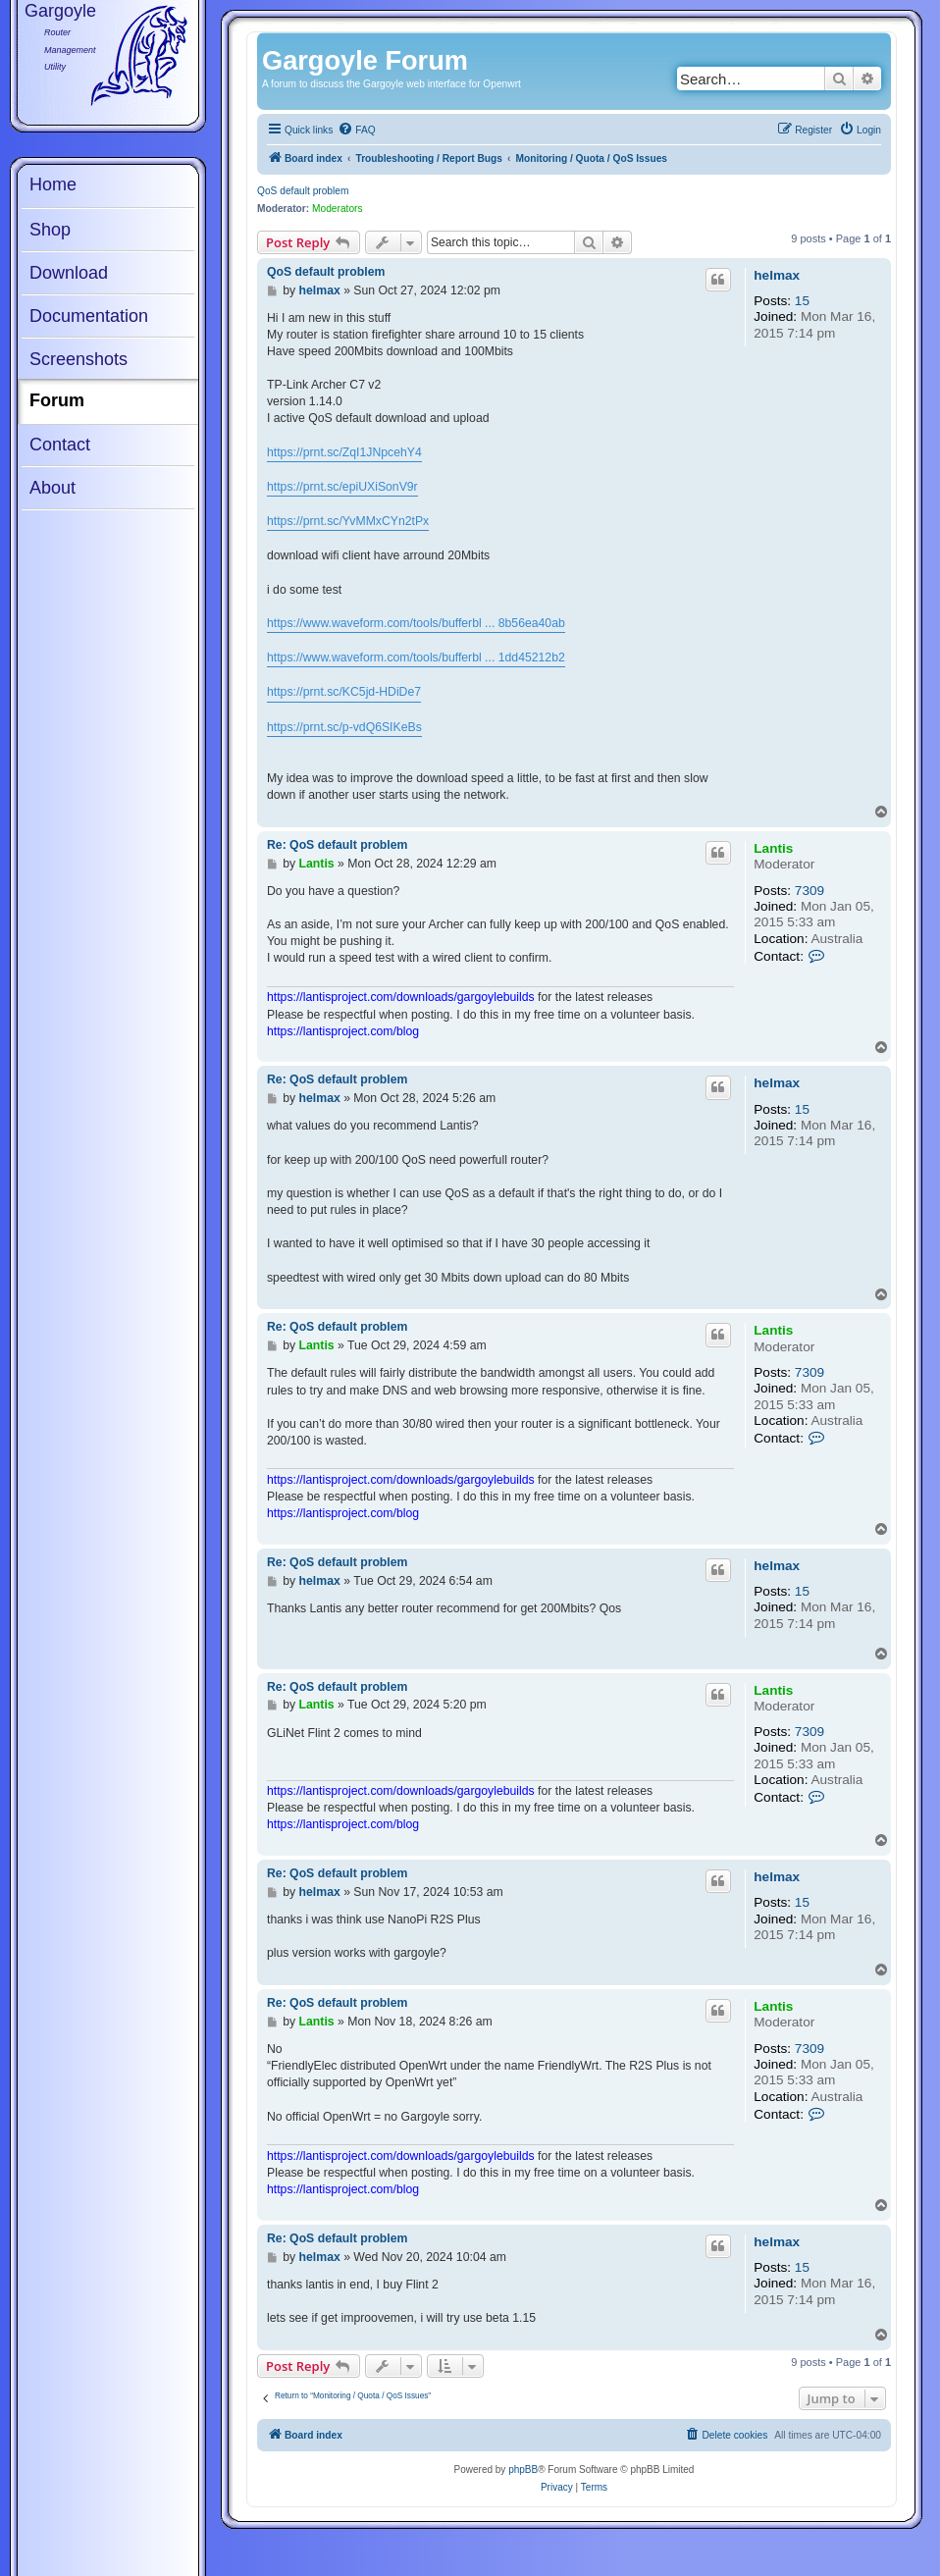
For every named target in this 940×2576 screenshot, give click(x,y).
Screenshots (78, 359)
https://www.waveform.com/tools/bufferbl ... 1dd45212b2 (416, 657)
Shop (50, 229)
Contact (59, 444)
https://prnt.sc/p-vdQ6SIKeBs (344, 727)
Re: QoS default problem (337, 845)
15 (802, 300)
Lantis (773, 848)
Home (53, 184)
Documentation (88, 316)
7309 (809, 890)
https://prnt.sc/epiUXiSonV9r (342, 487)
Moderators (337, 208)
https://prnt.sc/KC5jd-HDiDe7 (344, 692)
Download (68, 273)
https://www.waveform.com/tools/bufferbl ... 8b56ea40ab (416, 623)
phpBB (523, 2469)
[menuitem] (356, 130)
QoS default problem (302, 190)
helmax (777, 275)
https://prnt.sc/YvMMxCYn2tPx (348, 521)
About (52, 488)
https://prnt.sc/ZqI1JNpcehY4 (344, 452)
